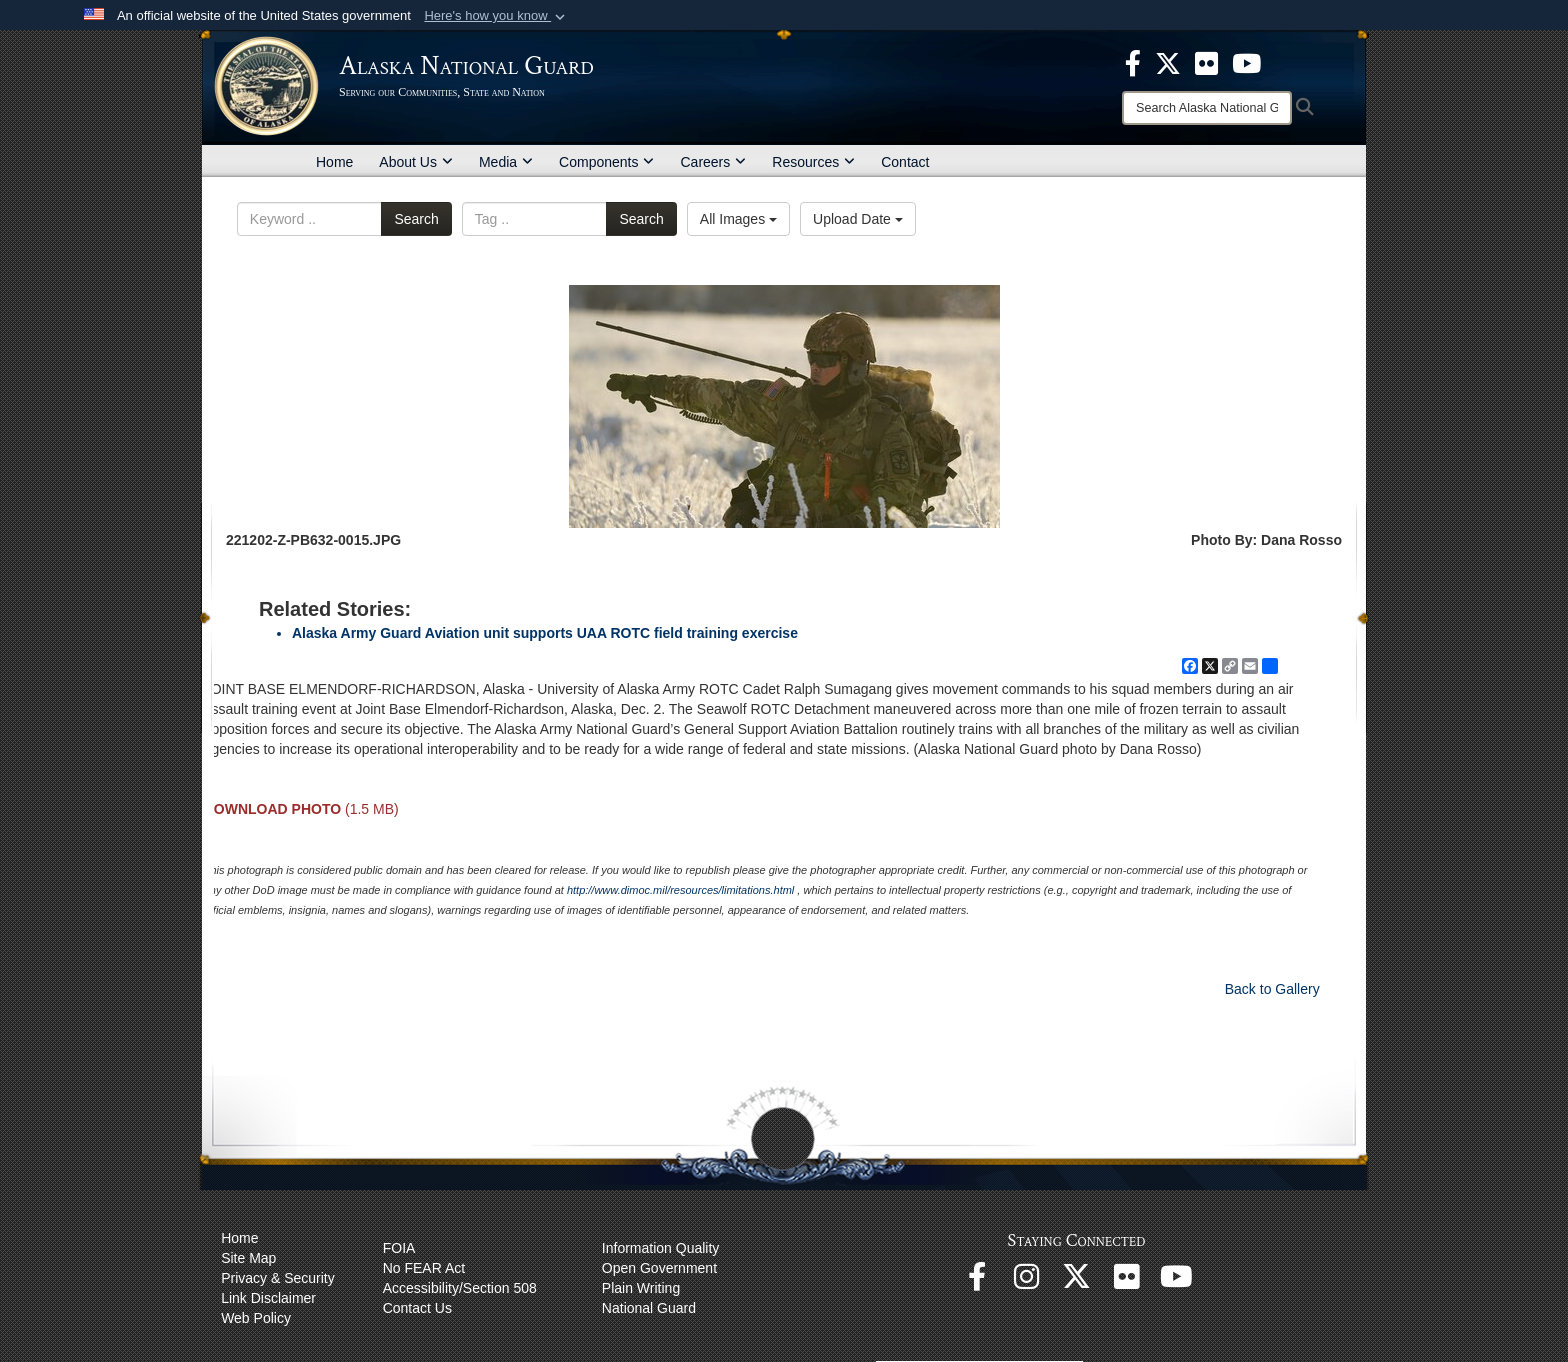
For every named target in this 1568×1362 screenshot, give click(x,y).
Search (416, 219)
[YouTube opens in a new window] (1177, 1282)
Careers (713, 162)
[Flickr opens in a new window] (1127, 1282)
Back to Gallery (1272, 989)
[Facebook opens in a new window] (977, 1282)
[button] (496, 16)
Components (606, 162)
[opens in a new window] (1133, 62)
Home (334, 162)
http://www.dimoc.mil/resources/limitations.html (680, 890)
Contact (905, 162)
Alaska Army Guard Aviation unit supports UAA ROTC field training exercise (545, 633)
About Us (416, 162)
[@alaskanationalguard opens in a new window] (1027, 1282)
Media (506, 162)
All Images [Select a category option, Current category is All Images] (738, 219)
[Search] (1207, 108)
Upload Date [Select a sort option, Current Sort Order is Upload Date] (858, 219)
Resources (813, 162)
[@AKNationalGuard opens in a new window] (1077, 1282)
